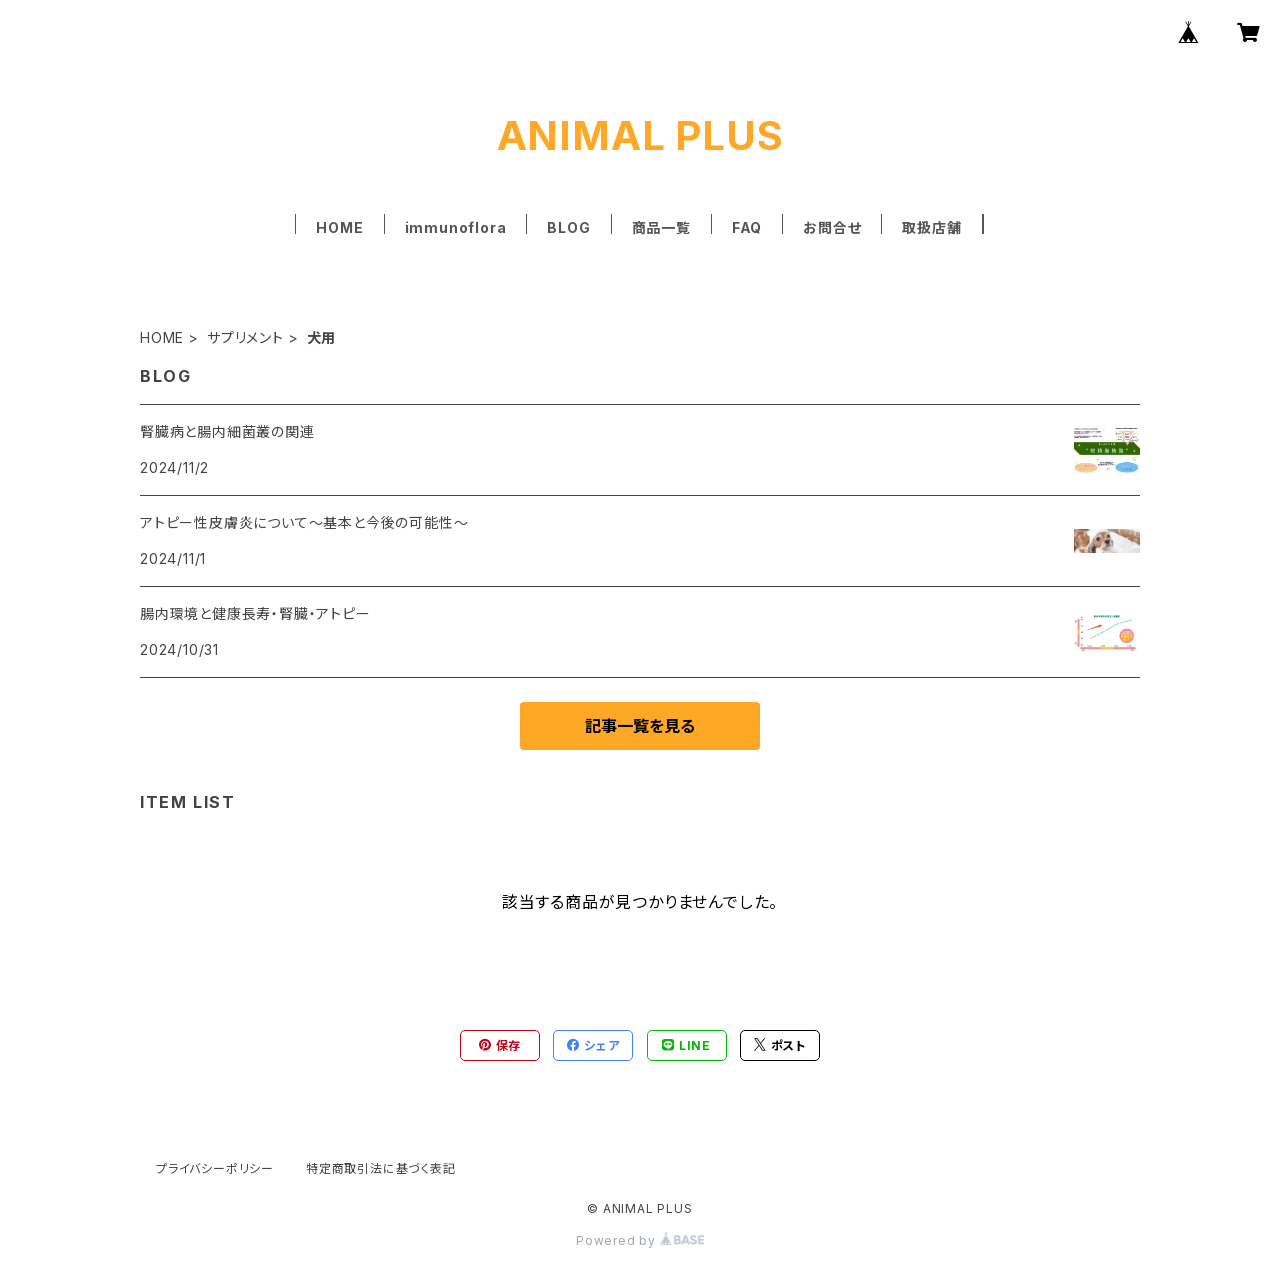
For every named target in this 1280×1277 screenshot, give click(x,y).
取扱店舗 (931, 227)
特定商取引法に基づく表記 (381, 1168)
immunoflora (456, 227)
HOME (339, 227)
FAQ (747, 227)
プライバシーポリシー (215, 1168)
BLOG (568, 227)
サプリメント (245, 337)
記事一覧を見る (640, 726)
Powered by (640, 1240)
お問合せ (832, 227)
